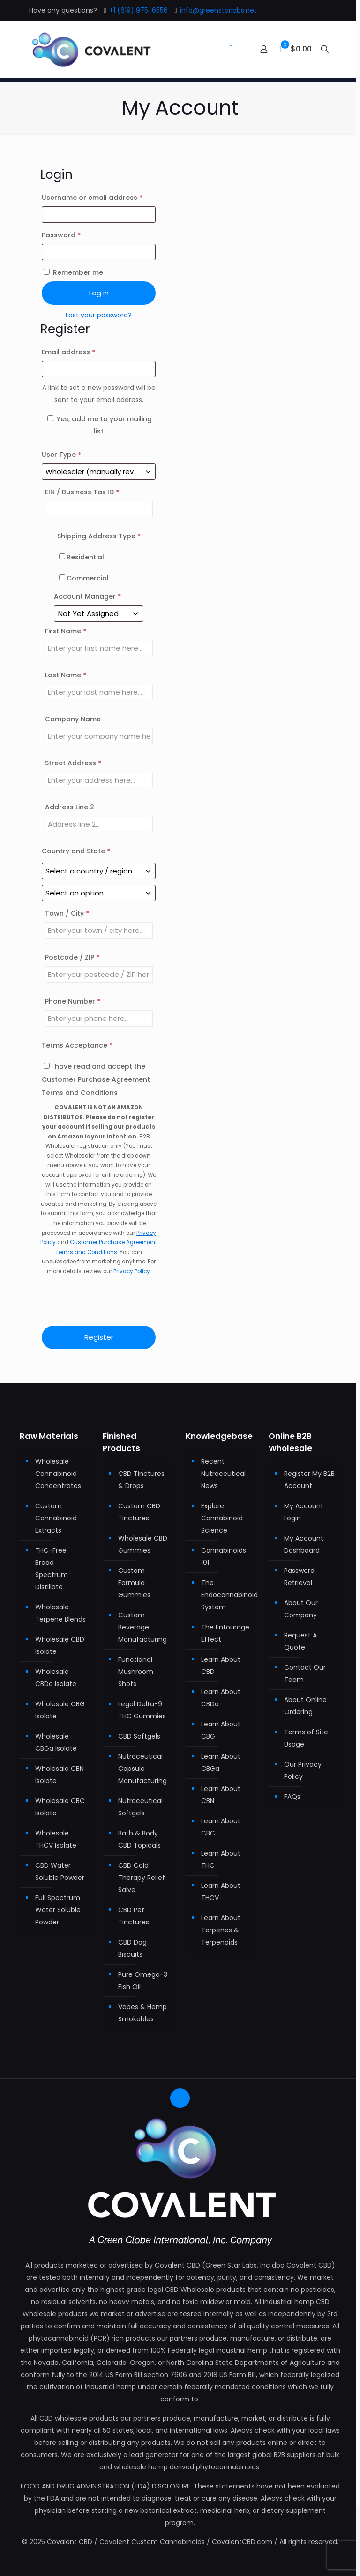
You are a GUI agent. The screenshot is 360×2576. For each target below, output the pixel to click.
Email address (83, 351)
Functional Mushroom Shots (135, 1671)
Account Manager (87, 596)
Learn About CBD (220, 1665)
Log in (99, 293)
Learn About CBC (220, 1827)
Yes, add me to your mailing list (99, 425)
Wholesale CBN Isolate (59, 1774)
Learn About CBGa (220, 1762)
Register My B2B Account (309, 1479)
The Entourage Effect (225, 1633)
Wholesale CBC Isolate (60, 1807)
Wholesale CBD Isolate (59, 1645)
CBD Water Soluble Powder (59, 1871)
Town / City (67, 913)
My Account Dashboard (303, 1544)
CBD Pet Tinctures (133, 1916)
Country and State (76, 851)
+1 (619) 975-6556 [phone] (138, 10)
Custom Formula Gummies (134, 1583)
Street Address (73, 763)
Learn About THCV (220, 1891)
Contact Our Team (305, 1673)
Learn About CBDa (220, 1698)
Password (76, 234)
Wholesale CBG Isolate (60, 1710)
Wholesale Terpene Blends (60, 1613)
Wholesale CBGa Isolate (56, 1742)
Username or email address (99, 196)
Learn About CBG (220, 1730)
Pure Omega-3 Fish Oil (142, 1980)
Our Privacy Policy (303, 1770)
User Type (61, 454)
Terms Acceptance (77, 1045)
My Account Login (303, 1512)
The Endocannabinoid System (227, 1595)
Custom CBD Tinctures (139, 1512)
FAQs (292, 1796)
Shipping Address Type (99, 536)
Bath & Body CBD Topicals (139, 1839)
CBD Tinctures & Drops (141, 1479)
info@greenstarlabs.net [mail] (218, 10)
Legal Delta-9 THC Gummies (142, 1710)
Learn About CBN (220, 1794)
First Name (65, 631)
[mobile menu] (231, 49)
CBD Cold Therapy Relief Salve (141, 1877)
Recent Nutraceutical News (223, 1473)
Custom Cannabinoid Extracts (56, 1518)
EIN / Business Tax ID (82, 492)
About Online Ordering (305, 1706)
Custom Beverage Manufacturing (142, 1627)
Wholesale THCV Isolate (55, 1839)
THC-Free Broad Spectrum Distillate (51, 1569)
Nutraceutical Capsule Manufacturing (142, 1768)
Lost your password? (99, 315)
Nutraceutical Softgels (140, 1807)
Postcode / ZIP (72, 957)
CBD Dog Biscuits (132, 1948)
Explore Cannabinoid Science (222, 1518)
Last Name (65, 675)
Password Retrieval (299, 1576)
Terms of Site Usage (306, 1738)
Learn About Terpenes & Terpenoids (220, 1930)
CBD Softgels (139, 1736)
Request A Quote (300, 1641)
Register (98, 1337)
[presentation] (99, 1301)
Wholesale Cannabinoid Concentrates (58, 1473)
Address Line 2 (70, 807)
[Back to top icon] (180, 2098)
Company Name (74, 719)
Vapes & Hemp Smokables (142, 2013)
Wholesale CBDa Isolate (55, 1677)
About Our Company (301, 1609)
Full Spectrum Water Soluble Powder (58, 1910)
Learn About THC (220, 1859)
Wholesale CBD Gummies (142, 1544)
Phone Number (72, 1001)
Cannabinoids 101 (223, 1556)
